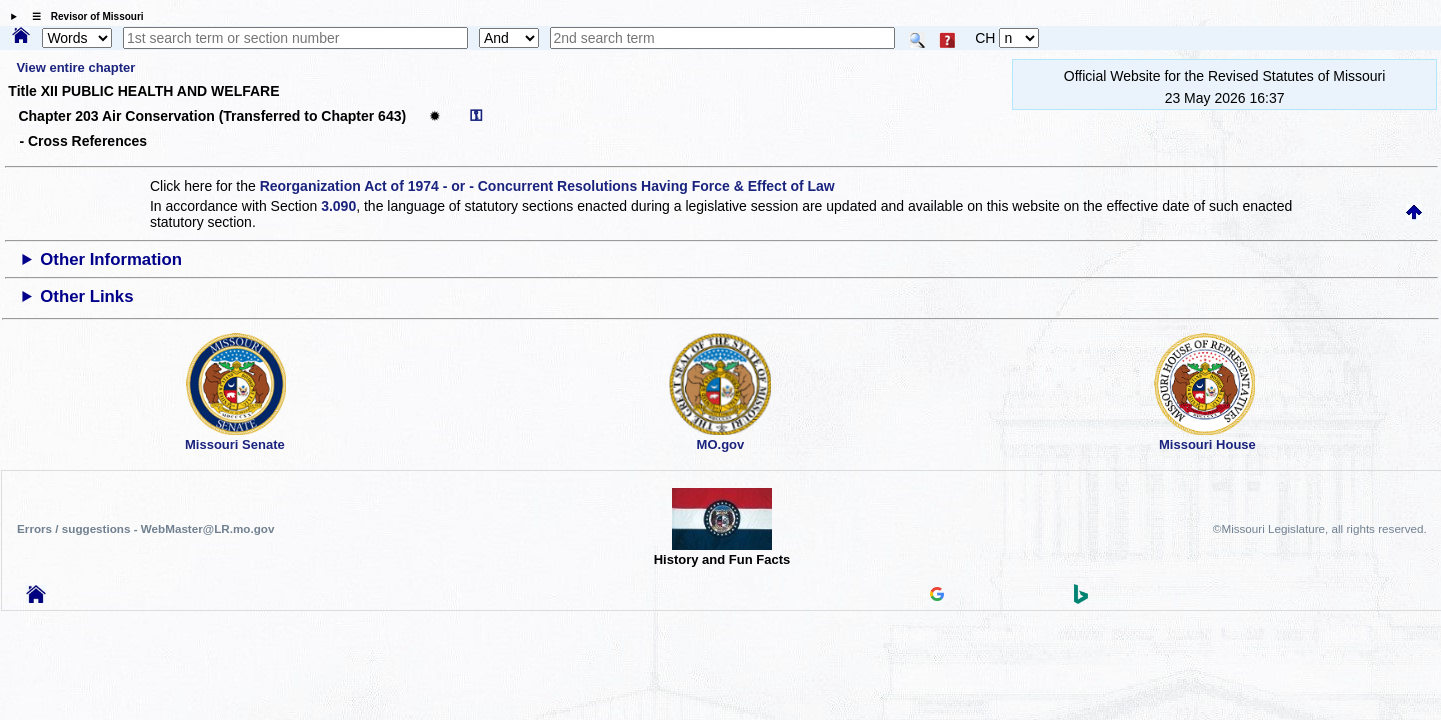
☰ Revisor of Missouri (83, 16)
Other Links (86, 296)
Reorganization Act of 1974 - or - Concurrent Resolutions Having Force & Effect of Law (547, 186)
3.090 (338, 206)
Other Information (111, 259)
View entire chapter (75, 67)
